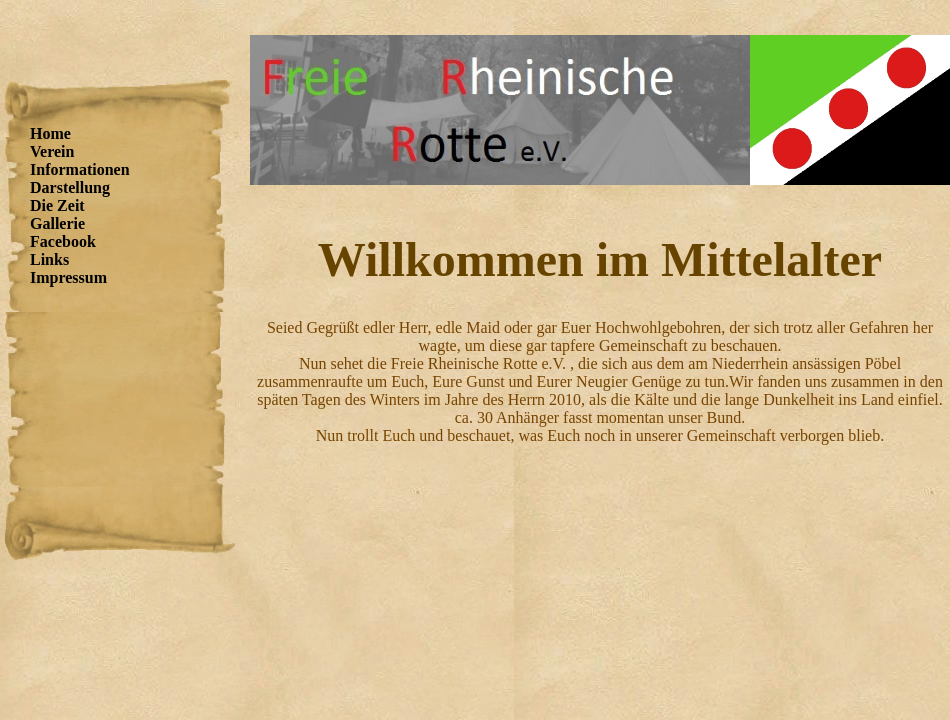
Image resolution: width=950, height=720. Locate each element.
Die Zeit (57, 205)
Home (50, 133)
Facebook (63, 241)
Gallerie (57, 223)
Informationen (80, 169)
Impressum (68, 277)
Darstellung (70, 187)
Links (49, 259)
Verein (52, 151)
